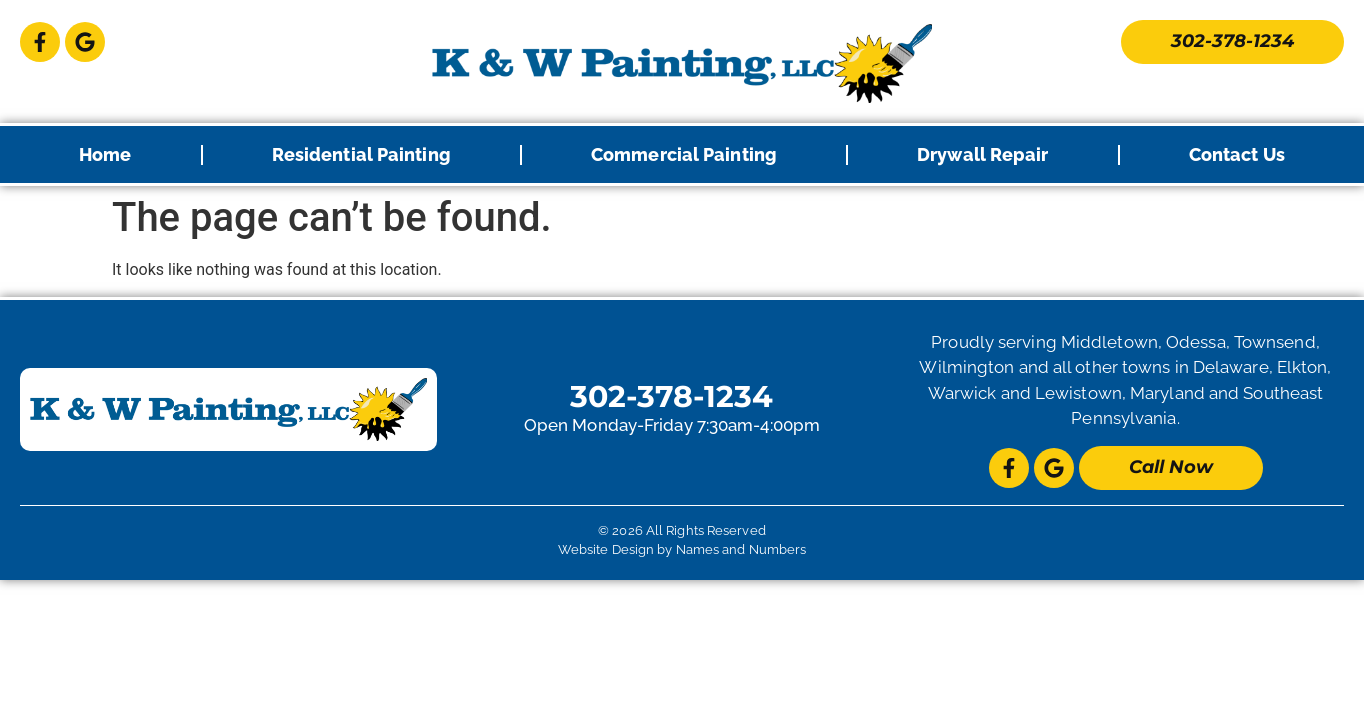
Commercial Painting (684, 154)
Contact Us (1237, 154)
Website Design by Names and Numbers (682, 549)
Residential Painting (361, 154)
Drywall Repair (982, 154)
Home (105, 154)
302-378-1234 (671, 396)
